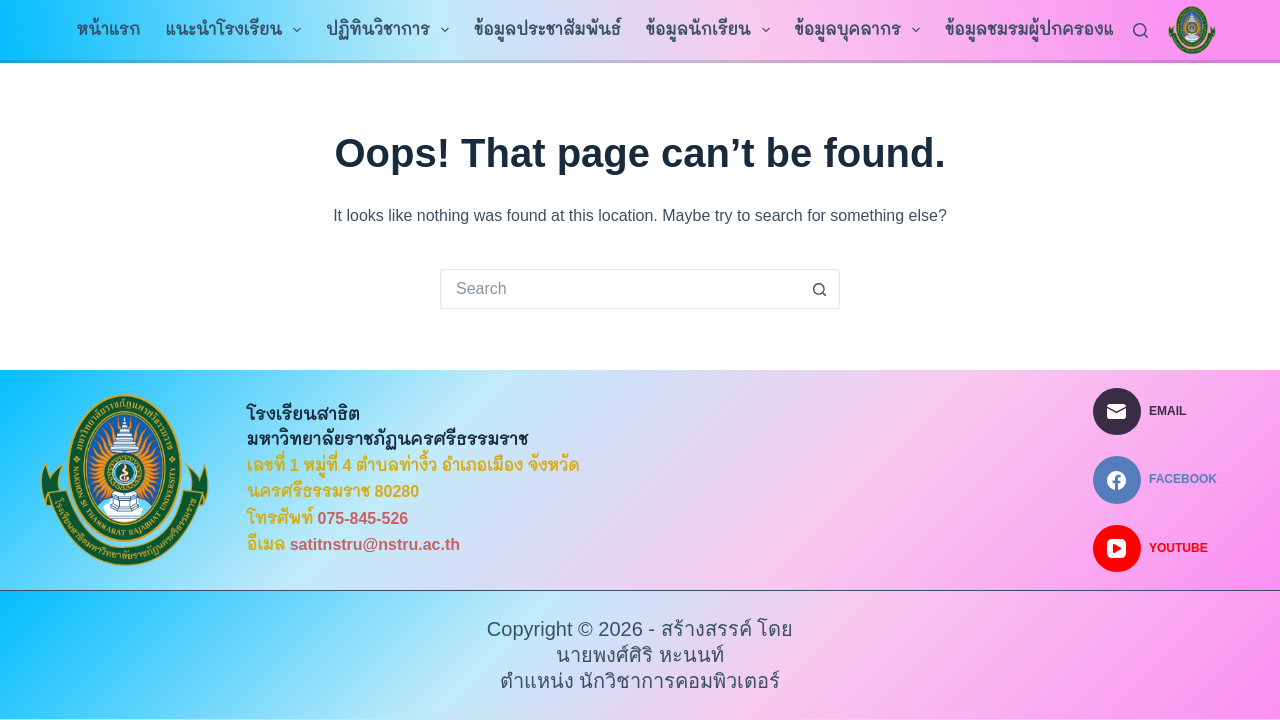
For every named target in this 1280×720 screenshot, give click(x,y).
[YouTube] (1155, 549)
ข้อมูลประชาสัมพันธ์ (547, 29)
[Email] (1155, 412)
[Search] (1140, 30)
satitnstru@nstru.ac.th (375, 544)
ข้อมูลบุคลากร (862, 30)
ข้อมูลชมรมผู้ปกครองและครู (1063, 30)
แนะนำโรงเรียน (237, 30)
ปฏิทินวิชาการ (391, 30)
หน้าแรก (109, 29)
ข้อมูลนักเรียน (712, 30)
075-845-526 (363, 518)
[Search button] (820, 289)
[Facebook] (1155, 480)
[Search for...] (620, 289)
